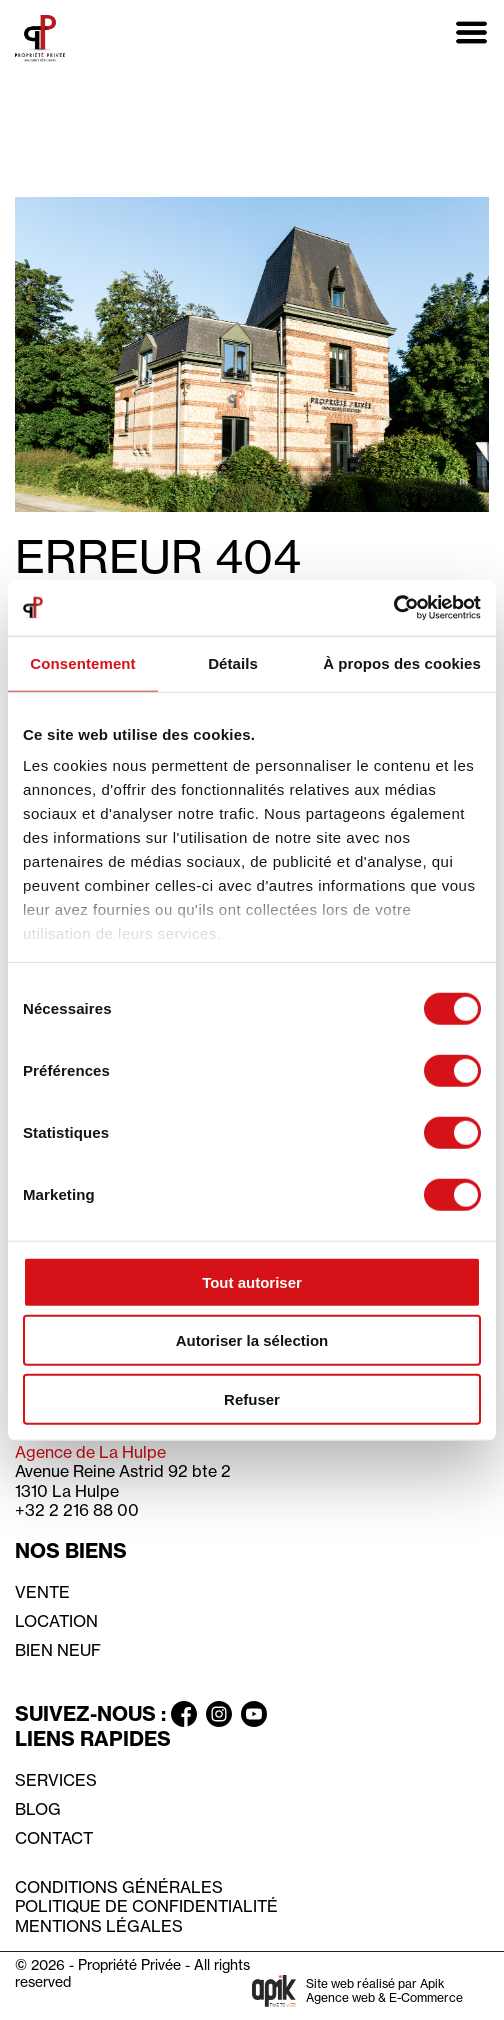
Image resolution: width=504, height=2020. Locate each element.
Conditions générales (119, 1887)
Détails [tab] (233, 662)
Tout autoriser (252, 1281)
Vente (42, 1592)
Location (56, 1621)
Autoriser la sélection (252, 1340)
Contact (54, 1838)
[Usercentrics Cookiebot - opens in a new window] (393, 608)
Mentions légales (99, 1926)
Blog (38, 1809)
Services (56, 1780)
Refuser (252, 1398)
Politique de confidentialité (146, 1906)
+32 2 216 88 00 (77, 1510)
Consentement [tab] (82, 662)
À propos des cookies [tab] (402, 662)
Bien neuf (58, 1650)
